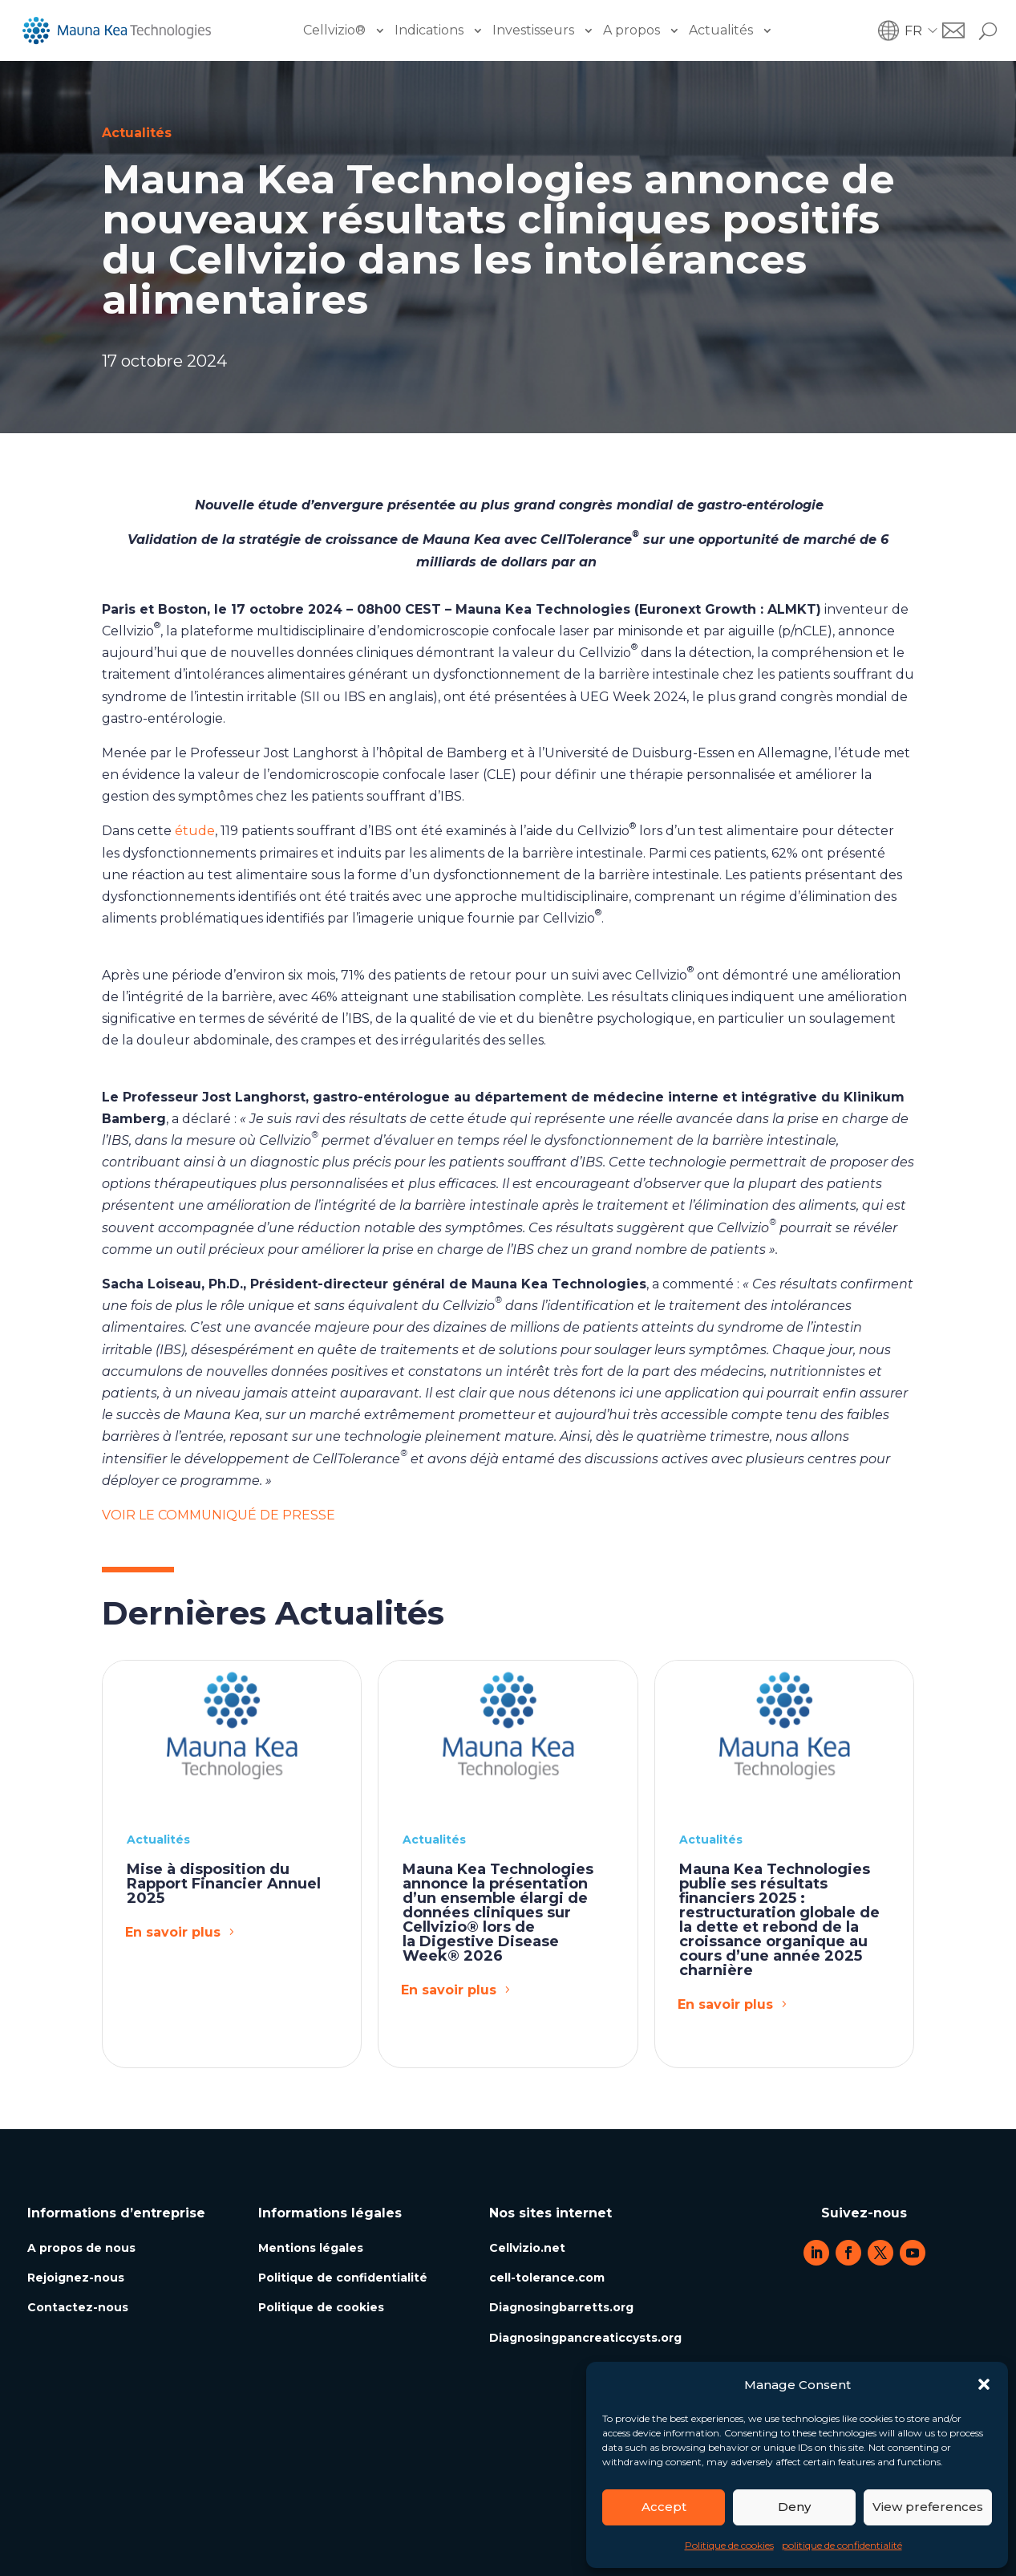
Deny (794, 2506)
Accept (664, 2506)
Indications (429, 30)
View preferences (927, 2506)
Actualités (721, 30)
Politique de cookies (729, 2545)
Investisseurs (533, 30)
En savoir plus (173, 1932)
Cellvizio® (334, 30)
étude (195, 830)
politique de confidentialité (842, 2545)
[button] (984, 2384)
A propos (631, 30)
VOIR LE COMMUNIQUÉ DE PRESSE (218, 1515)
